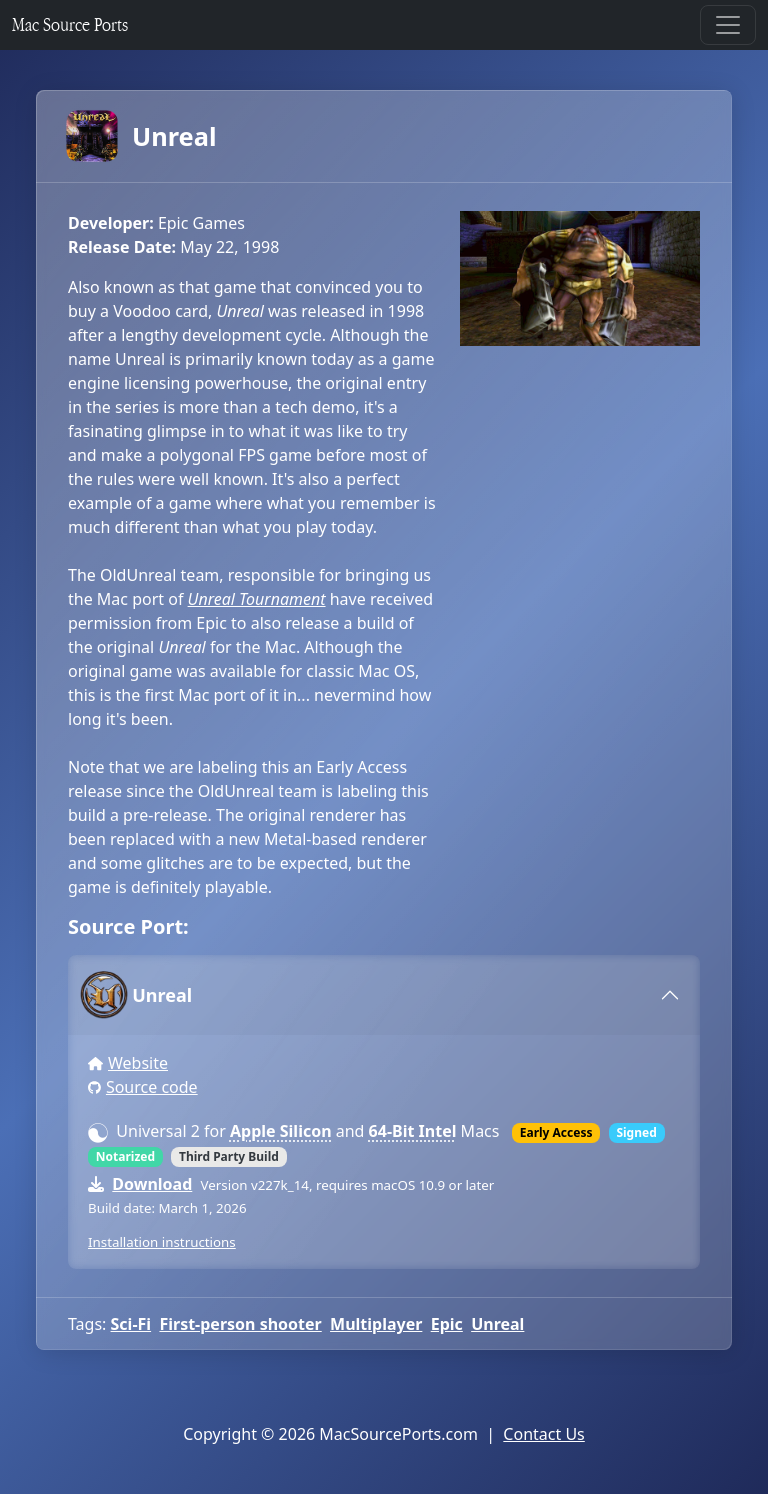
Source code (152, 1087)
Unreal (142, 136)
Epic (447, 1324)
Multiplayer (376, 1324)
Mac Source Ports (70, 24)
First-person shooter (240, 1324)
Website (138, 1063)
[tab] (384, 995)
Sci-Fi (131, 1324)
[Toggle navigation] (728, 25)
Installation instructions (162, 1242)
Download (152, 1184)
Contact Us (543, 1434)
